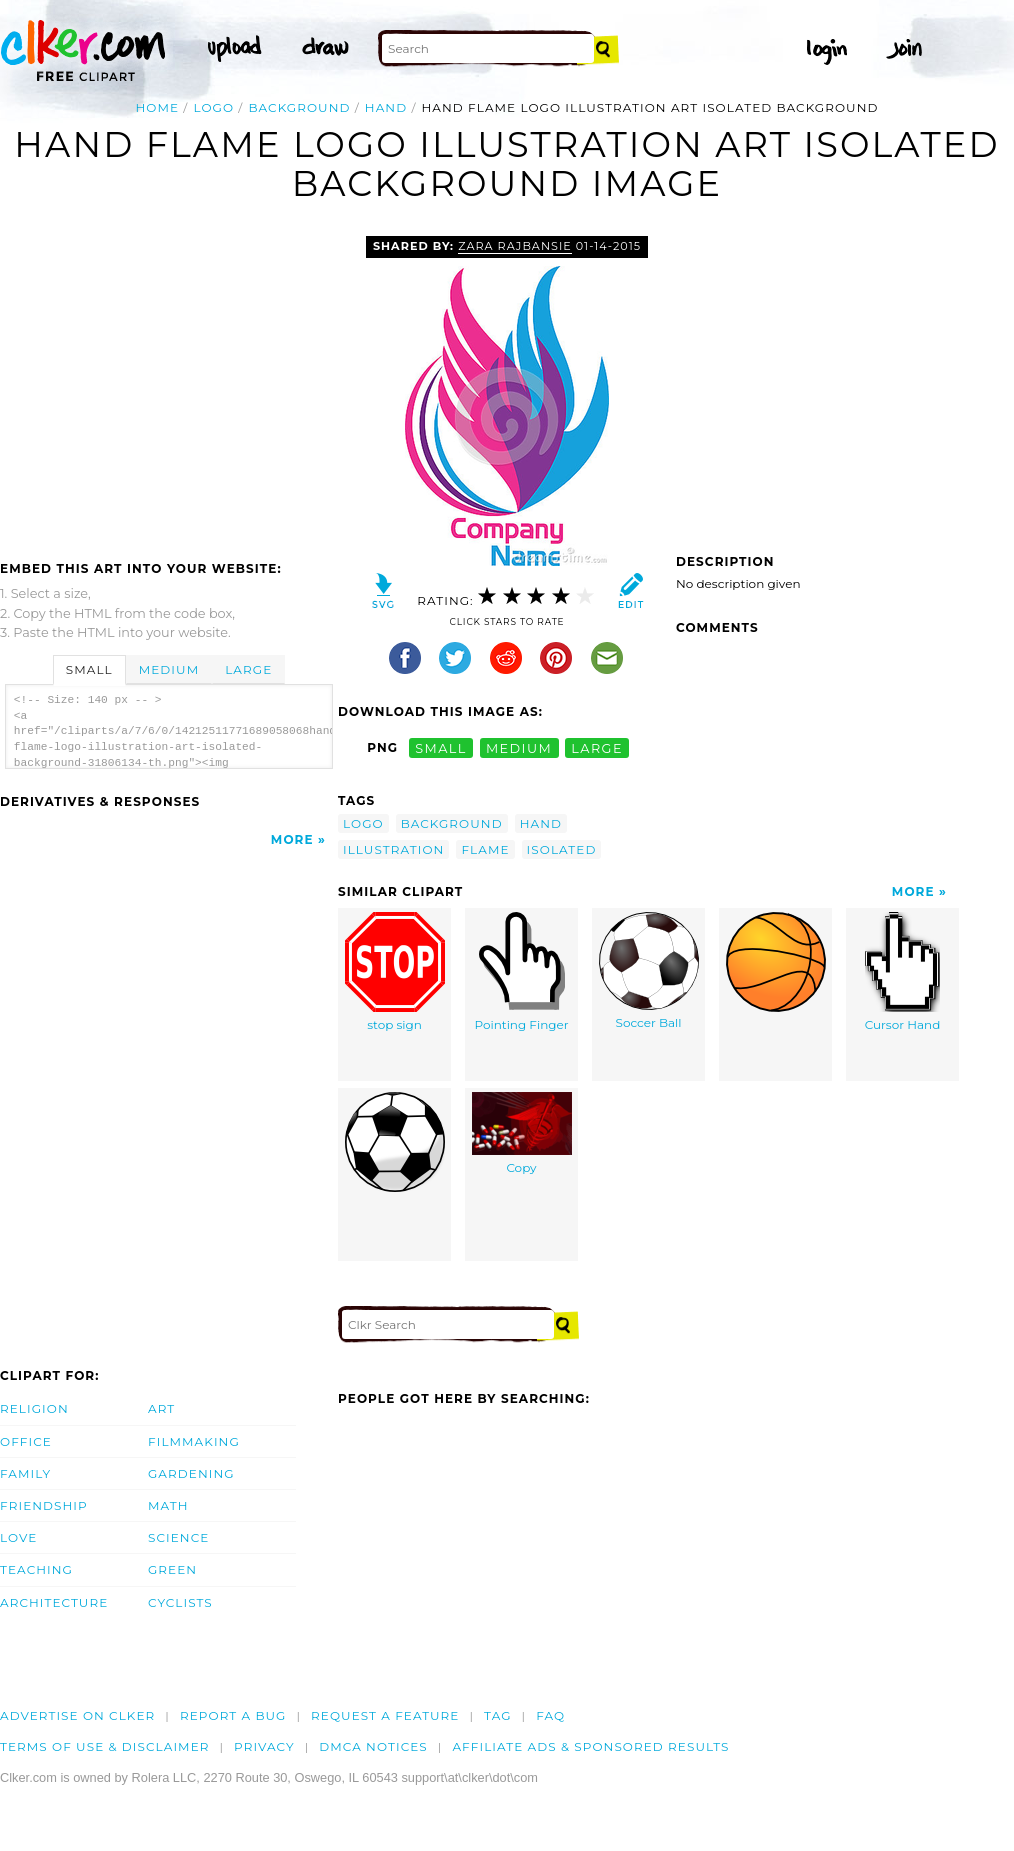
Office (26, 1441)
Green (172, 1569)
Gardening (191, 1473)
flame (485, 849)
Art (161, 1408)
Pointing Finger (521, 972)
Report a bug (233, 1715)
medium (519, 747)
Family (25, 1473)
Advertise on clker (77, 1715)
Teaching (36, 1569)
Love (18, 1537)
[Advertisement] (168, 386)
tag (497, 1715)
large (597, 747)
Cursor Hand (903, 972)
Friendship (44, 1505)
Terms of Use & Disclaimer (105, 1746)
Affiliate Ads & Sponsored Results (590, 1746)
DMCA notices (373, 1746)
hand (386, 107)
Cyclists (180, 1602)
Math (168, 1505)
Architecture (54, 1602)
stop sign (395, 972)
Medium (169, 669)
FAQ (550, 1715)
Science (178, 1537)
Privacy (264, 1746)
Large (248, 669)
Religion (34, 1408)
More (292, 839)
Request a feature (385, 1715)
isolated (562, 849)
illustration (393, 849)
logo (213, 107)
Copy (522, 1133)
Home (157, 107)
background (299, 107)
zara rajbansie (515, 246)
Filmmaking (194, 1441)
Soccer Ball (649, 971)
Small (89, 669)
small (441, 747)
